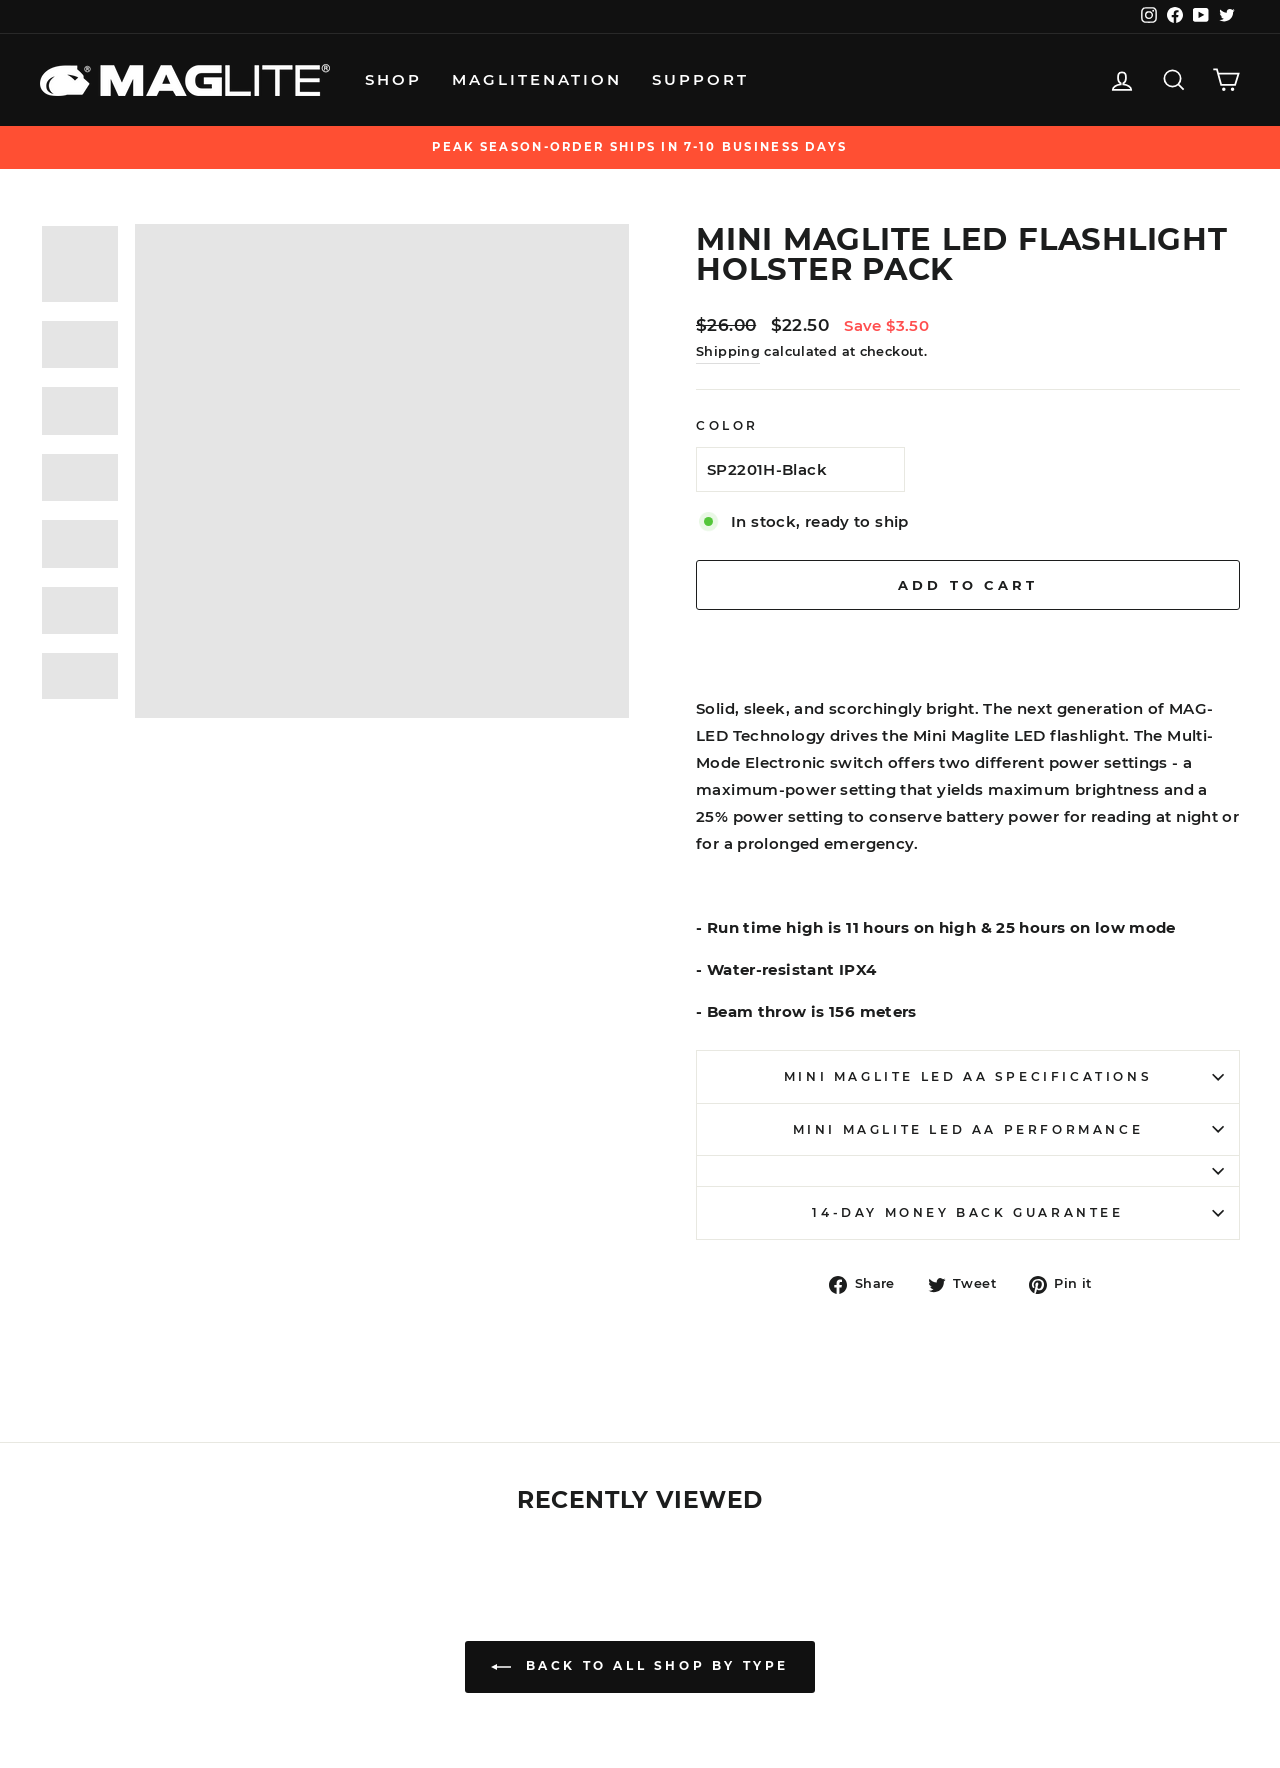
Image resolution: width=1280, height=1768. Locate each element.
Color (727, 425)
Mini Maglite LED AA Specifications (1004, 1076)
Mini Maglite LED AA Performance (1008, 1129)
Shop (393, 79)
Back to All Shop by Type (640, 1667)
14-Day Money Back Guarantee (1018, 1212)
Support (700, 79)
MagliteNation (537, 79)
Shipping (728, 351)
